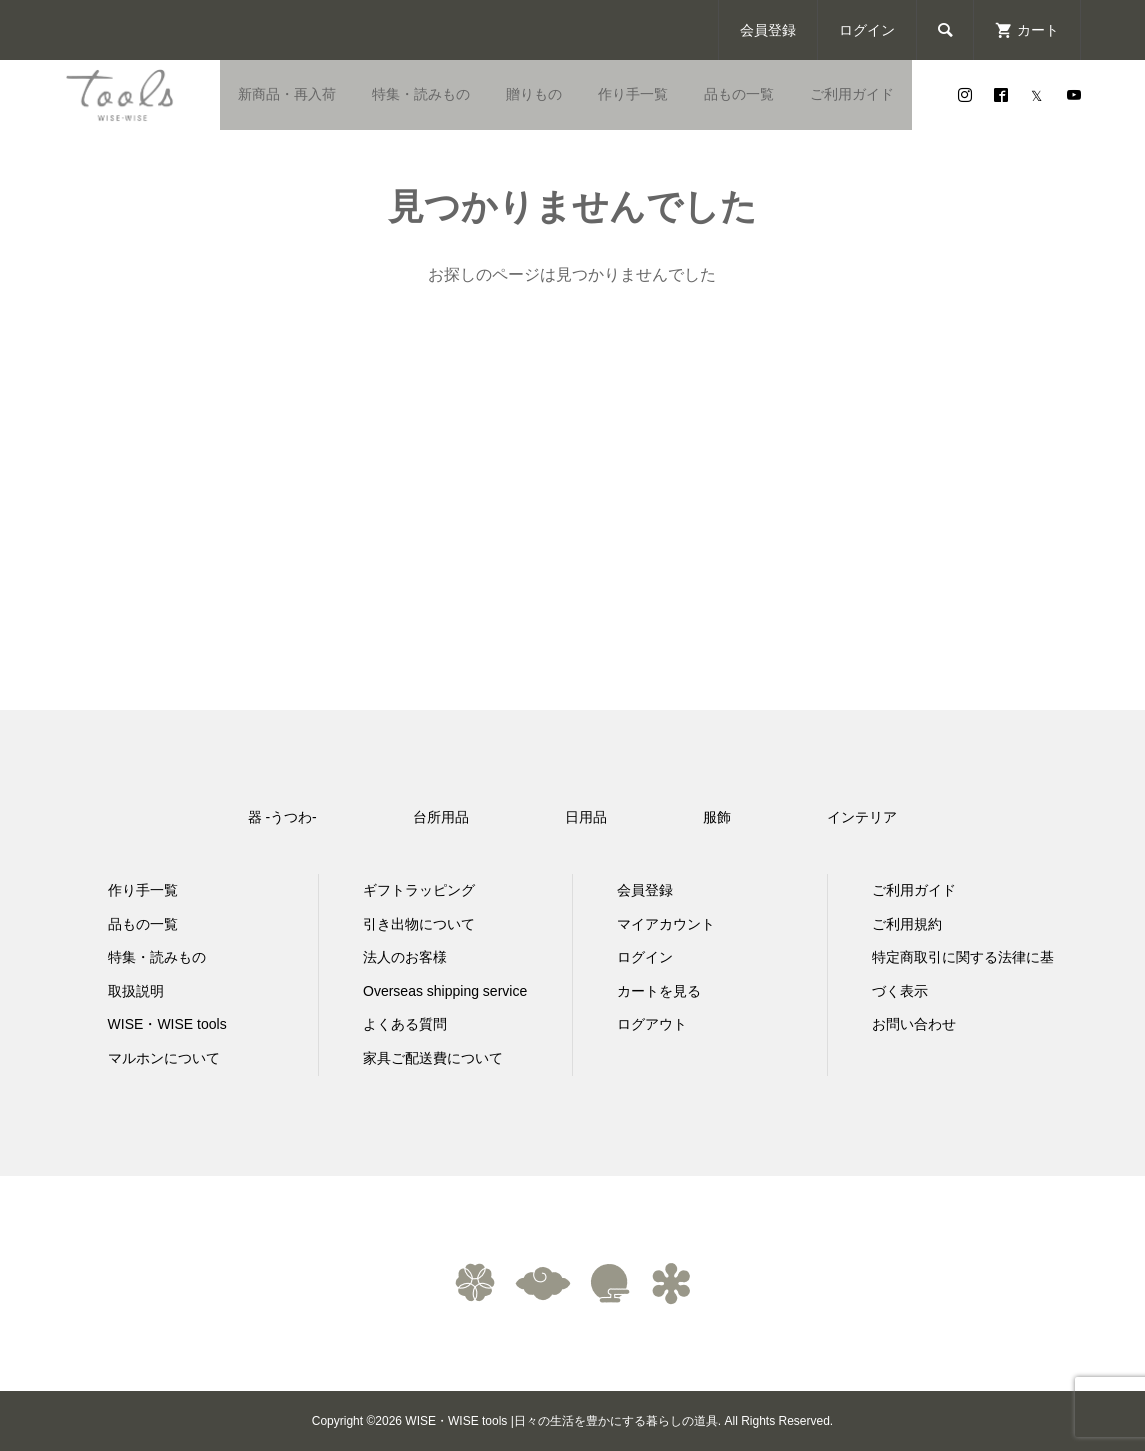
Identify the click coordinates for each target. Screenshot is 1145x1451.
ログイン (867, 30)
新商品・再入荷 (287, 94)
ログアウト (652, 1024)
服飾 (717, 817)
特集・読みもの (421, 94)
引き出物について (419, 924)
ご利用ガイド (852, 94)
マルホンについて (164, 1058)
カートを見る (659, 991)
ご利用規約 (907, 924)
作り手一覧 (633, 94)
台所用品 (441, 817)
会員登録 (768, 30)
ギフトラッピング (419, 890)
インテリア (862, 817)
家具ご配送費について (433, 1058)
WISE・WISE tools (167, 1024)
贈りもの (534, 94)
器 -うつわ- (282, 817)
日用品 (586, 817)
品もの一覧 (739, 94)
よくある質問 (405, 1024)
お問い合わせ (914, 1024)
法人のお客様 (405, 957)
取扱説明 (136, 991)
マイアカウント (666, 924)
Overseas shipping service (445, 991)
